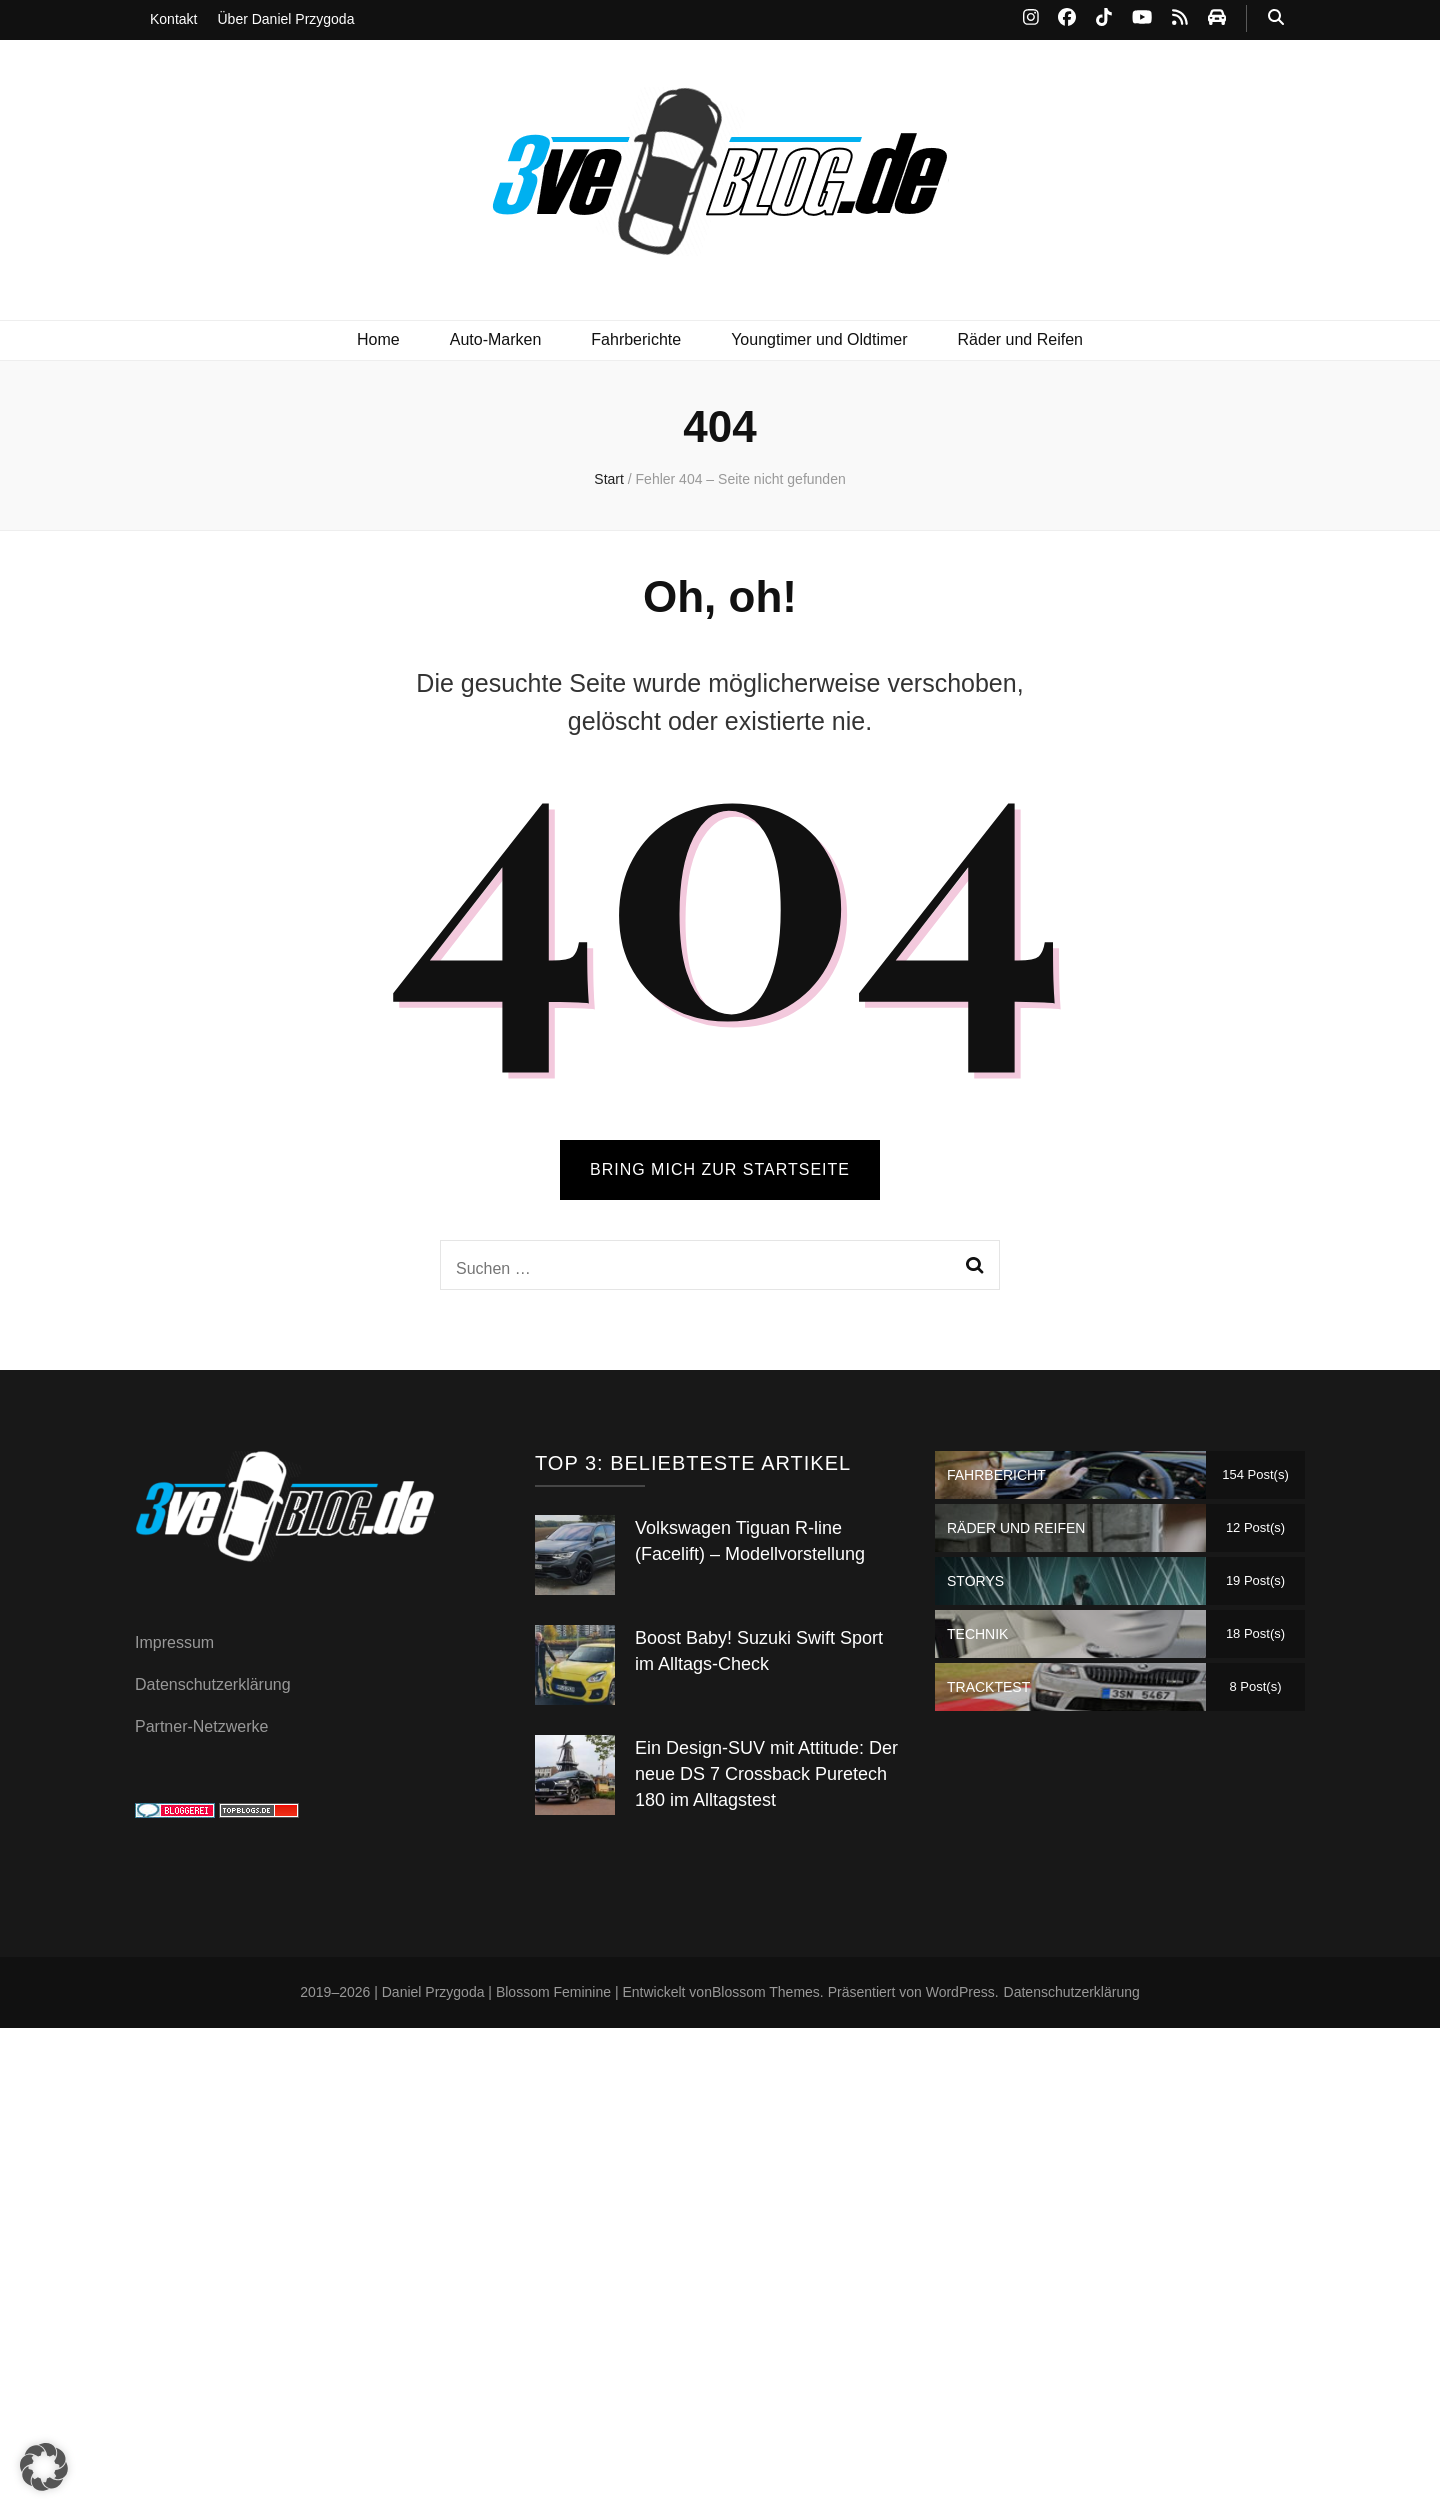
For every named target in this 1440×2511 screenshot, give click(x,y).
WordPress (960, 1992)
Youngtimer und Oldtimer (819, 339)
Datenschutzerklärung (213, 1684)
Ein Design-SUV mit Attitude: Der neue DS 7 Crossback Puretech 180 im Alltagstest (766, 1774)
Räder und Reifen (1020, 339)
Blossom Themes (766, 1992)
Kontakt (173, 19)
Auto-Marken (496, 339)
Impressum (174, 1642)
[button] (44, 2467)
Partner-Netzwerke (201, 1726)
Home (378, 339)
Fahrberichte (636, 339)
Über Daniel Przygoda (285, 19)
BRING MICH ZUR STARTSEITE (720, 1169)
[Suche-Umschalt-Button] (1276, 18)
